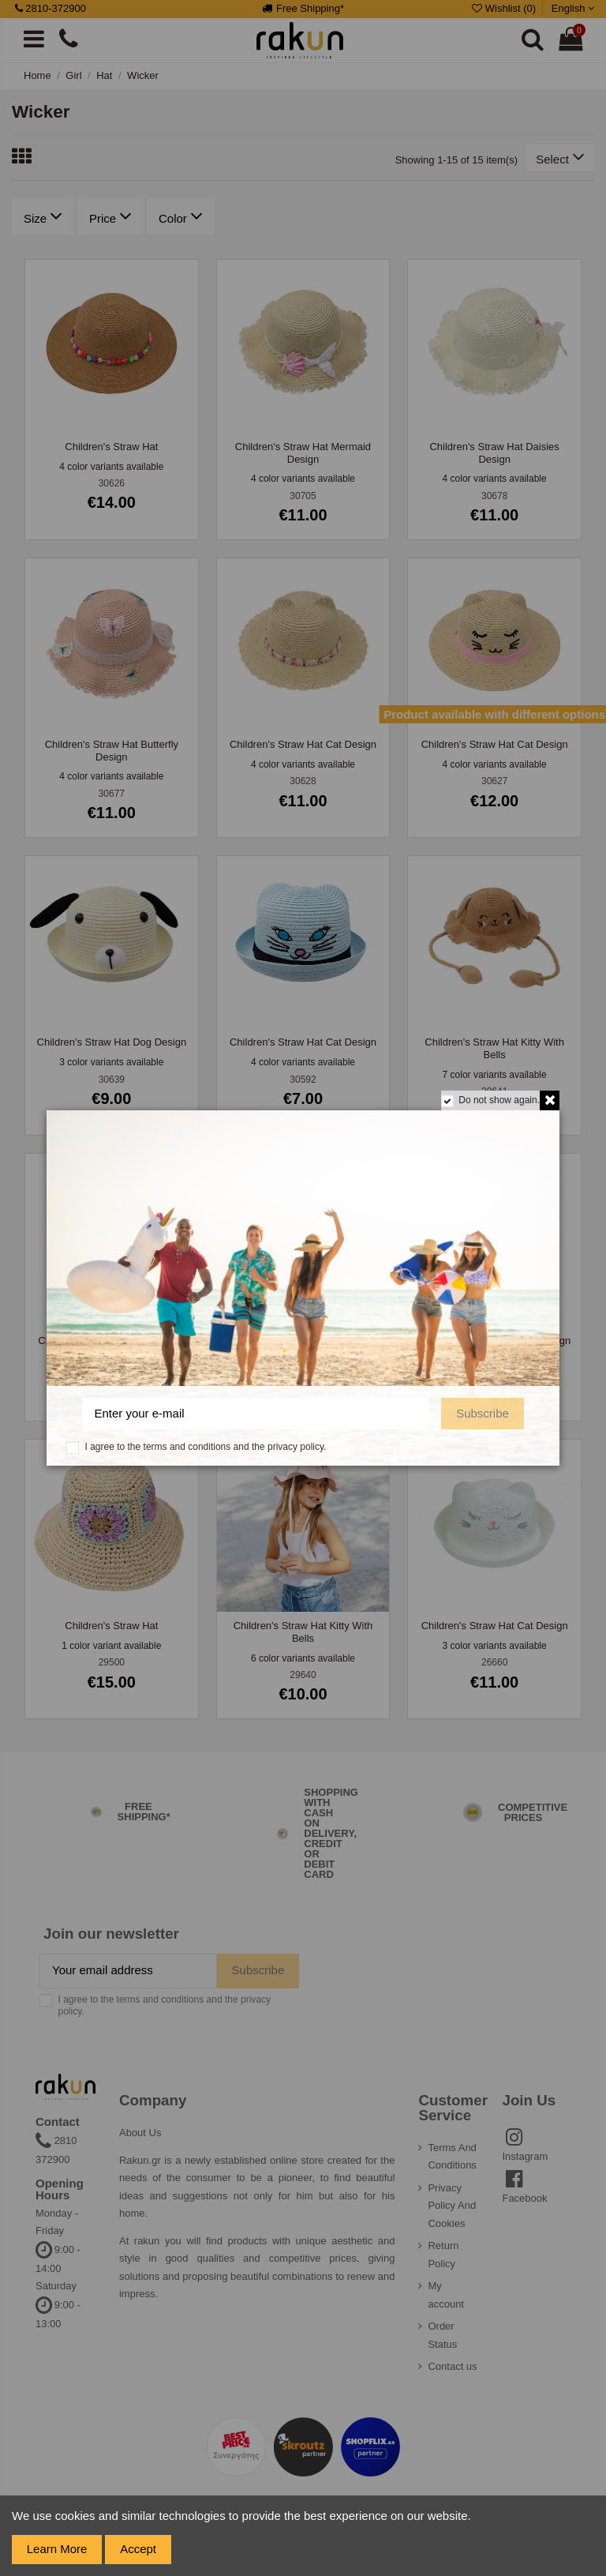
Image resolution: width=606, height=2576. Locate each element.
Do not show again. (499, 1100)
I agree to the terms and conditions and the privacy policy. (206, 1446)
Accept (138, 2548)
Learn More (57, 2548)
